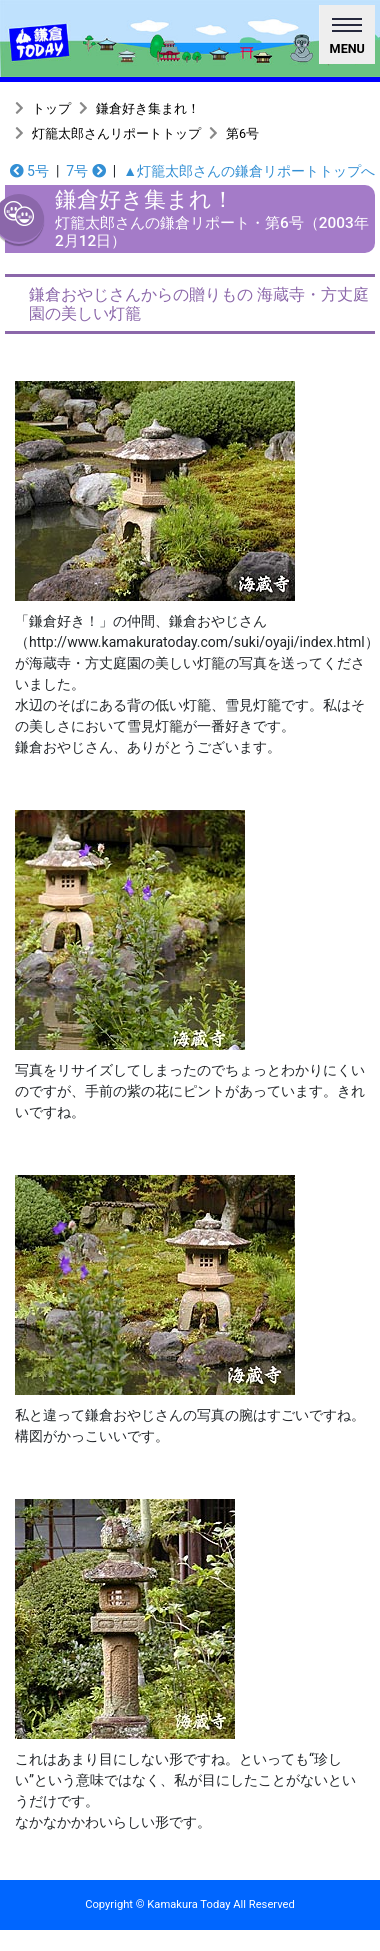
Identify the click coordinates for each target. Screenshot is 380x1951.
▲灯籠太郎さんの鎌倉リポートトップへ (249, 171)
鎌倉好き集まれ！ (148, 108)
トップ (51, 108)
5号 (29, 171)
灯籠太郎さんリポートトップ (116, 133)
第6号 (242, 133)
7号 (85, 171)
